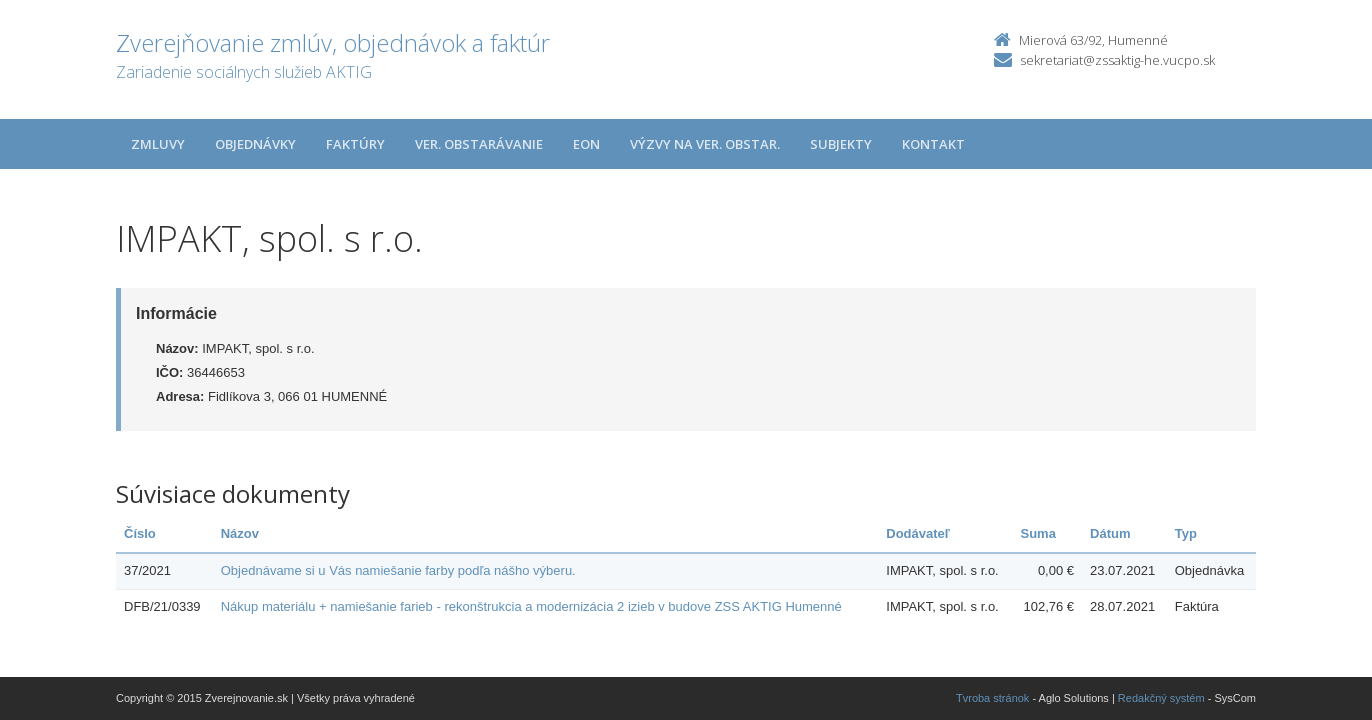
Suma (1037, 533)
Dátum (1110, 533)
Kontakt (933, 144)
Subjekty (841, 144)
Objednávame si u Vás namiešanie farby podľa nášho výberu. (398, 570)
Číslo (140, 533)
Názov (240, 533)
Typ (1186, 533)
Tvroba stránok (992, 698)
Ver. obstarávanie (479, 144)
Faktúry (355, 144)
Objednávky (255, 144)
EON (586, 144)
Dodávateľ (918, 533)
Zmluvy (158, 144)
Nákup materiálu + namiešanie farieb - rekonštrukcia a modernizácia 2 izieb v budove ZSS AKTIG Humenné (531, 606)
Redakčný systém (1161, 698)
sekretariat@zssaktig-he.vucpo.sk (1117, 60)
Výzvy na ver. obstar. (705, 144)
